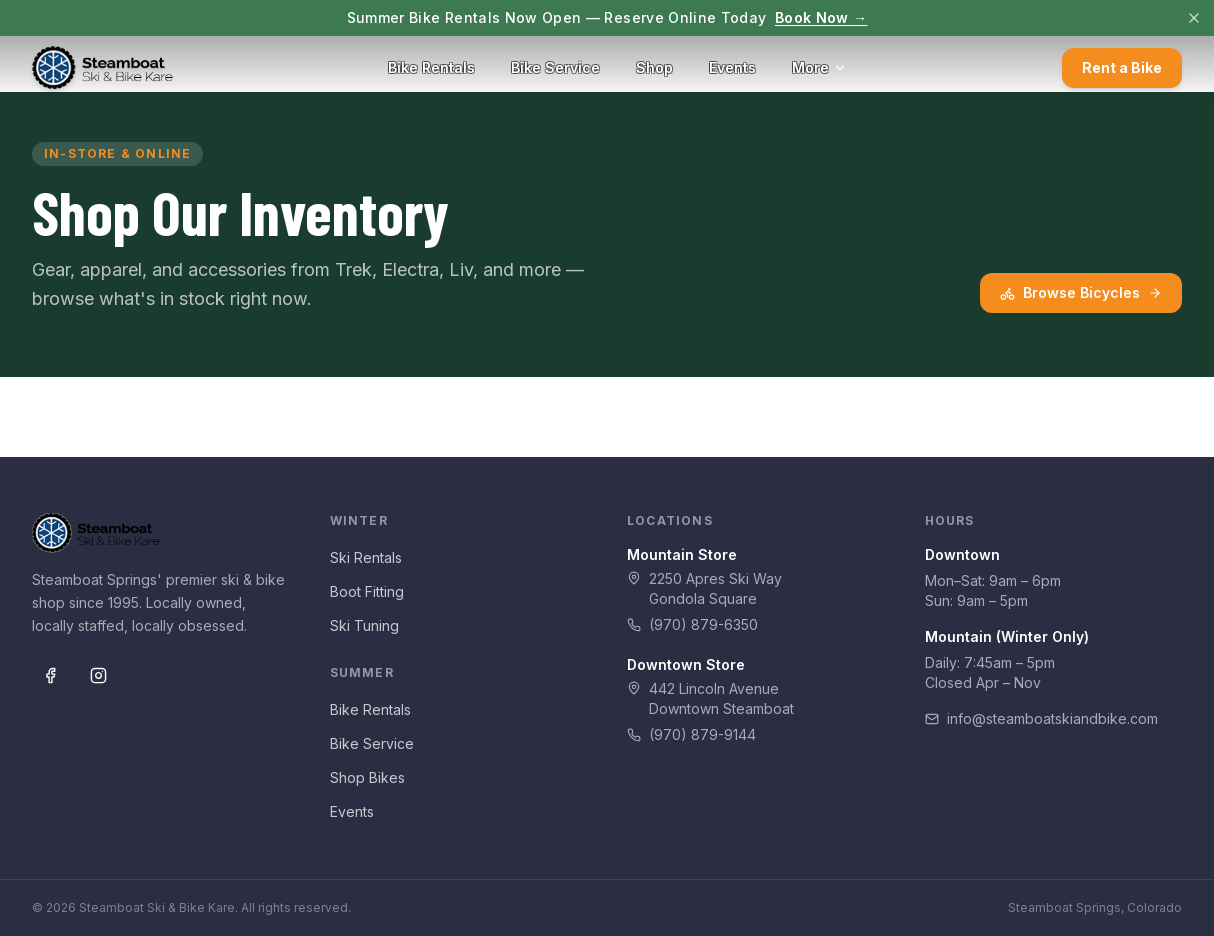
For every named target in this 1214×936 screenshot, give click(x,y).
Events (732, 67)
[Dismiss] (1194, 18)
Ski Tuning (364, 625)
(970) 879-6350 (692, 624)
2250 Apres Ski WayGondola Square (704, 588)
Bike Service (555, 67)
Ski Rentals (366, 557)
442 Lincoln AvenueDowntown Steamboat (710, 698)
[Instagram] (98, 675)
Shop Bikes (367, 777)
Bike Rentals (431, 67)
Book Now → (821, 17)
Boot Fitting (367, 591)
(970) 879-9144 (691, 734)
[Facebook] (50, 675)
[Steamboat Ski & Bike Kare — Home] (102, 68)
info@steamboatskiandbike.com (1041, 718)
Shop (654, 67)
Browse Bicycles (1081, 292)
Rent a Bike (1122, 67)
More (819, 67)
